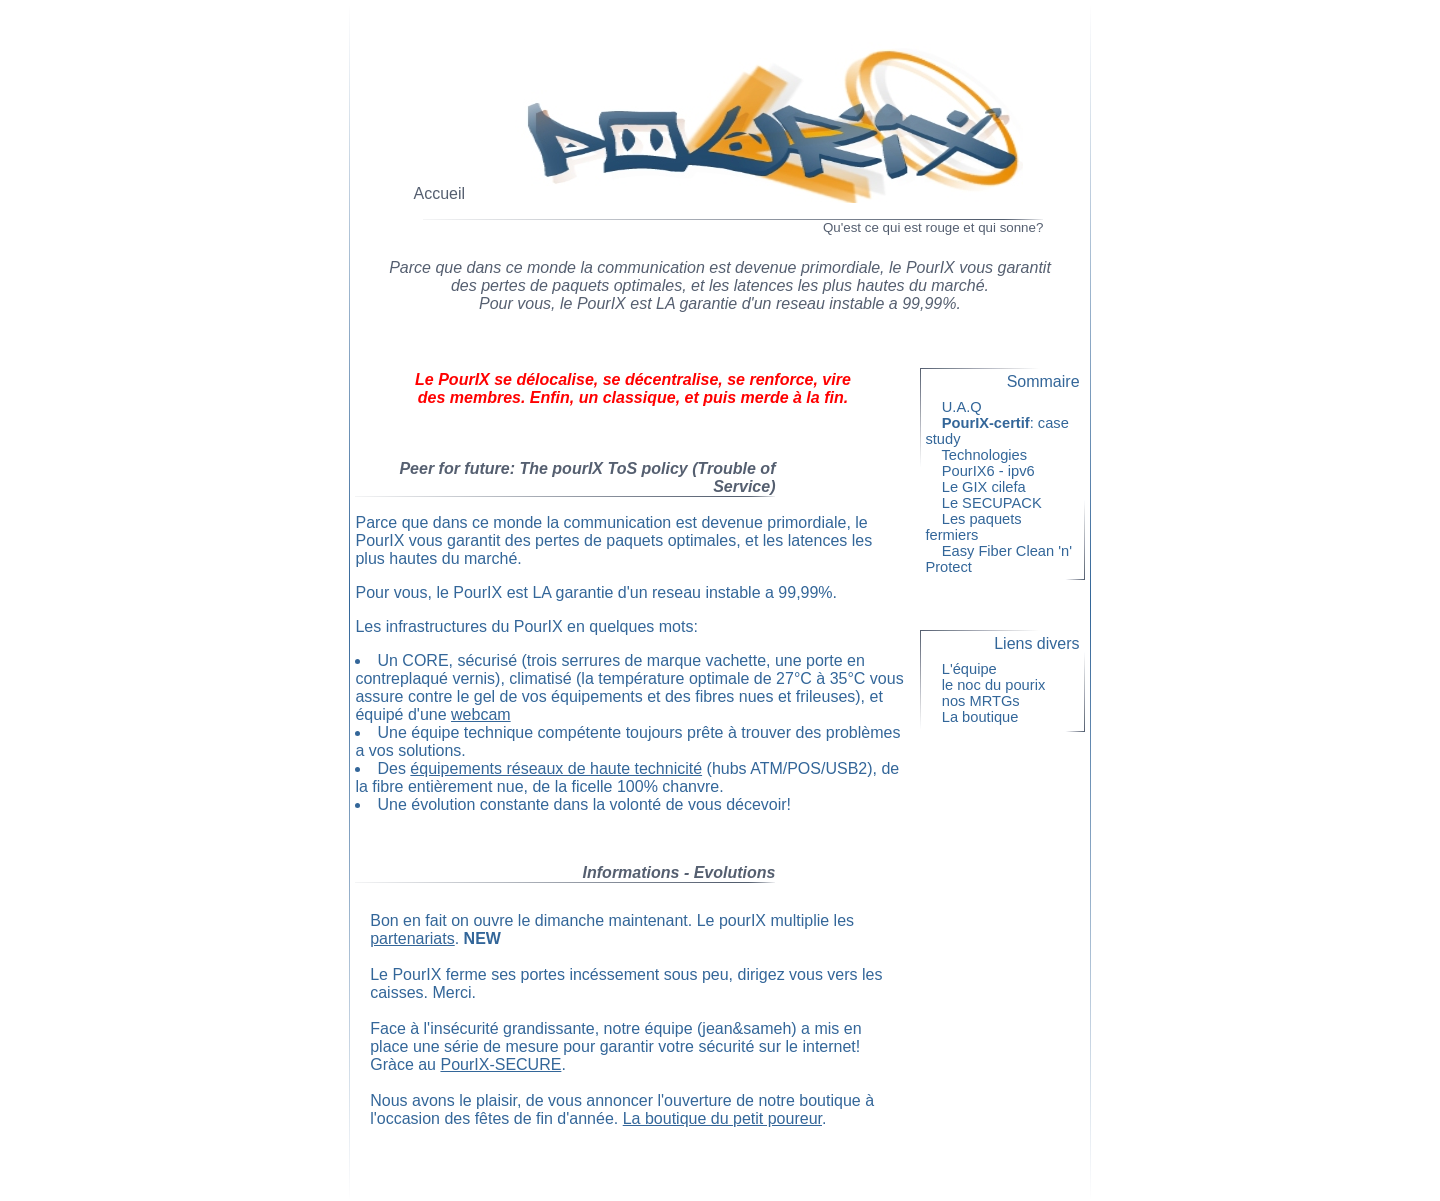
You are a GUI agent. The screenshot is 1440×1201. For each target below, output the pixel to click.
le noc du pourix (993, 685)
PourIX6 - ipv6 (987, 471)
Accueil (440, 193)
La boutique (979, 717)
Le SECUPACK (991, 503)
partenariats (412, 938)
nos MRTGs (980, 701)
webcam (481, 714)
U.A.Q (961, 407)
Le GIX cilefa (983, 487)
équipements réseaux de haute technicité (556, 768)
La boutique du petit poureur (722, 1118)
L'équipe (969, 669)
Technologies (984, 455)
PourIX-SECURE (500, 1064)
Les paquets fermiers (973, 527)
